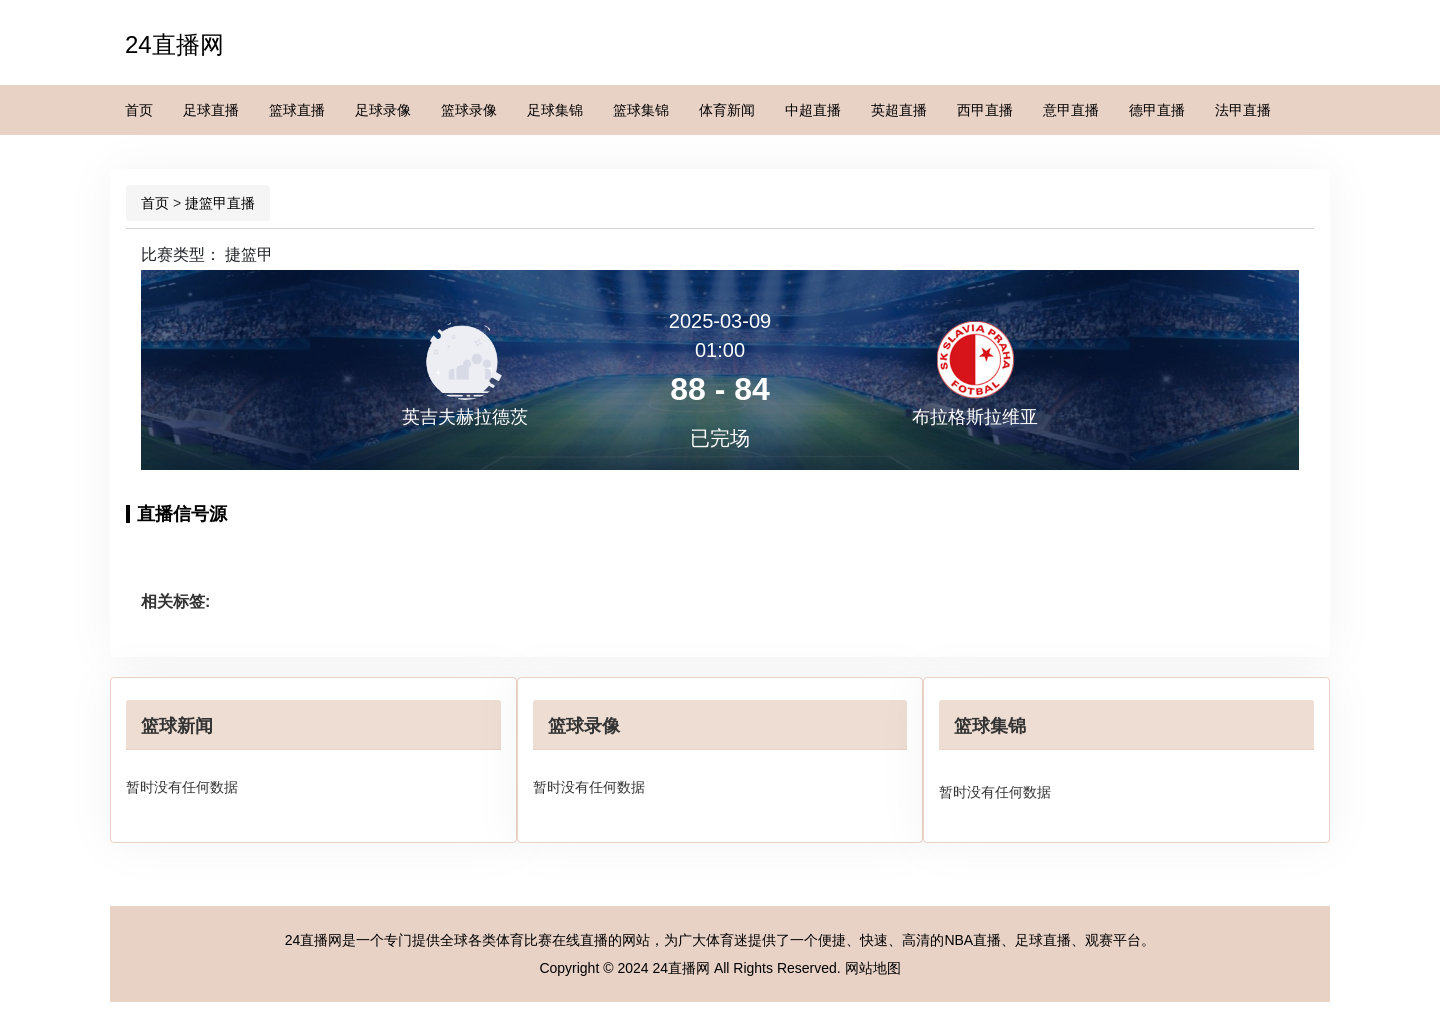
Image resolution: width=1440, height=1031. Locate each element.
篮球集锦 (641, 110)
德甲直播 (1157, 110)
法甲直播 (1243, 110)
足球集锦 (555, 110)
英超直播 (899, 110)
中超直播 (813, 110)
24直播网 (174, 44)
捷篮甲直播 (220, 203)
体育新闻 (727, 110)
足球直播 (211, 110)
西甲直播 (985, 110)
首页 (139, 110)
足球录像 (383, 110)
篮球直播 (297, 110)
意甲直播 (1071, 110)
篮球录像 (469, 110)
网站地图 (873, 968)
